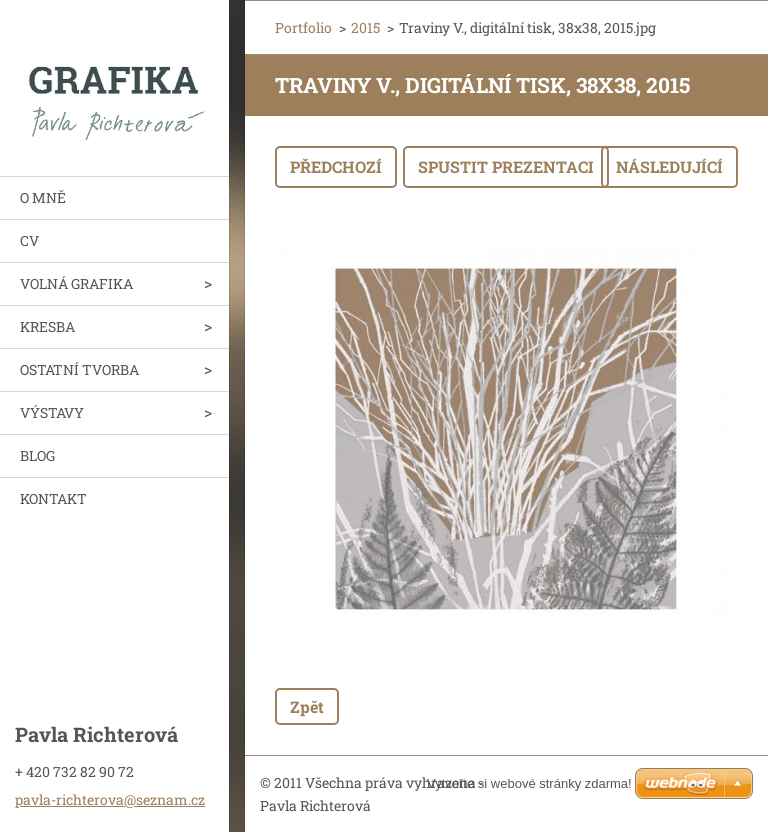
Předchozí (336, 166)
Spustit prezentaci (506, 166)
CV (29, 240)
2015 (365, 27)
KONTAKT (53, 498)
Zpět (307, 706)
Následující (669, 166)
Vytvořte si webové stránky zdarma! (529, 783)
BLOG (37, 455)
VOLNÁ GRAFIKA (76, 283)
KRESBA (47, 326)
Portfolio (303, 27)
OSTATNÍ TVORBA (79, 369)
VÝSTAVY (52, 412)
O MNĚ (43, 197)
